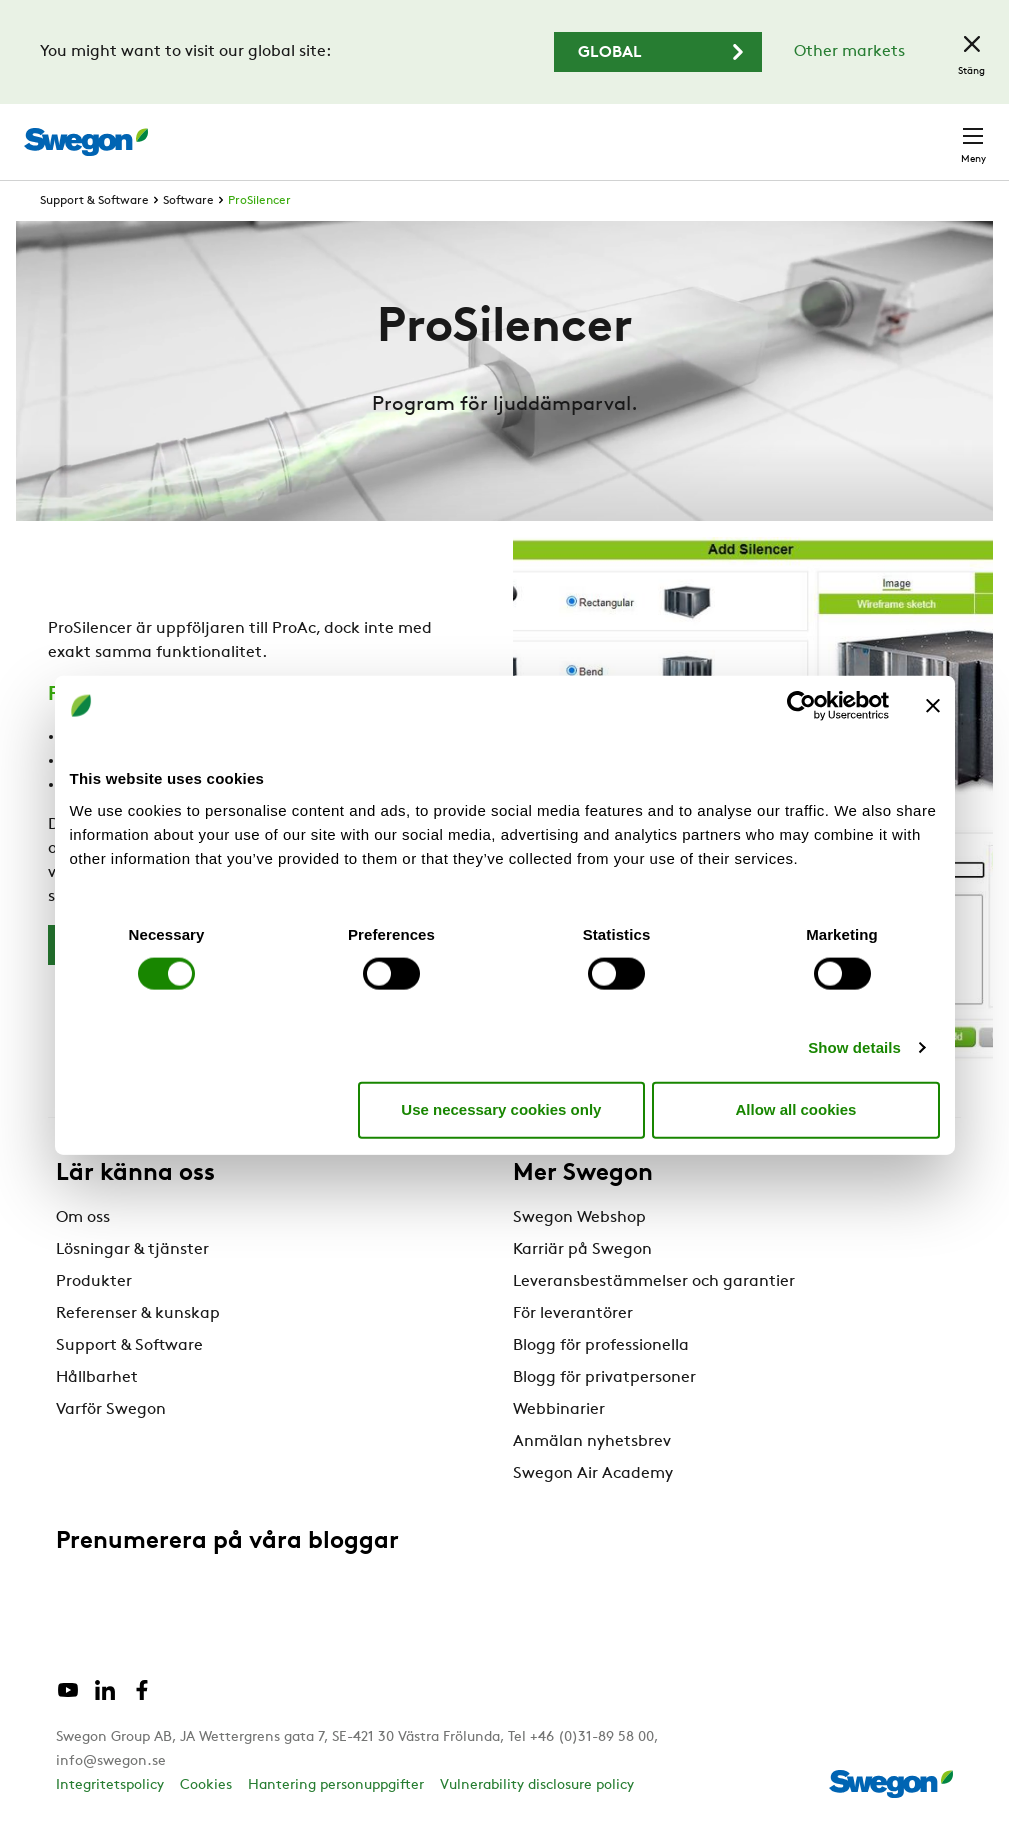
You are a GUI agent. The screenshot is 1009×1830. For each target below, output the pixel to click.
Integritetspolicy (110, 1785)
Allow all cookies (796, 1109)
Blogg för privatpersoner (604, 1378)
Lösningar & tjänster (132, 1250)
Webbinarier (559, 1410)
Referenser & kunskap (138, 1314)
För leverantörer (573, 1314)
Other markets (849, 52)
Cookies (206, 1785)
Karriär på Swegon (582, 1250)
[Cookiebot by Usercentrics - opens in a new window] (801, 706)
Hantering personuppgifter (336, 1785)
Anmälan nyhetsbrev (592, 1442)
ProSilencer (259, 201)
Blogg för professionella (601, 1346)
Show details (854, 1046)
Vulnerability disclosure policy (537, 1785)
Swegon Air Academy (593, 1474)
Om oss (83, 1218)
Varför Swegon (111, 1410)
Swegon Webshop (579, 1218)
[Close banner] (933, 706)
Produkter (94, 1282)
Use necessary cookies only (501, 1109)
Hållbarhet (97, 1378)
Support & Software (94, 201)
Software (188, 201)
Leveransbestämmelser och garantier (654, 1282)
